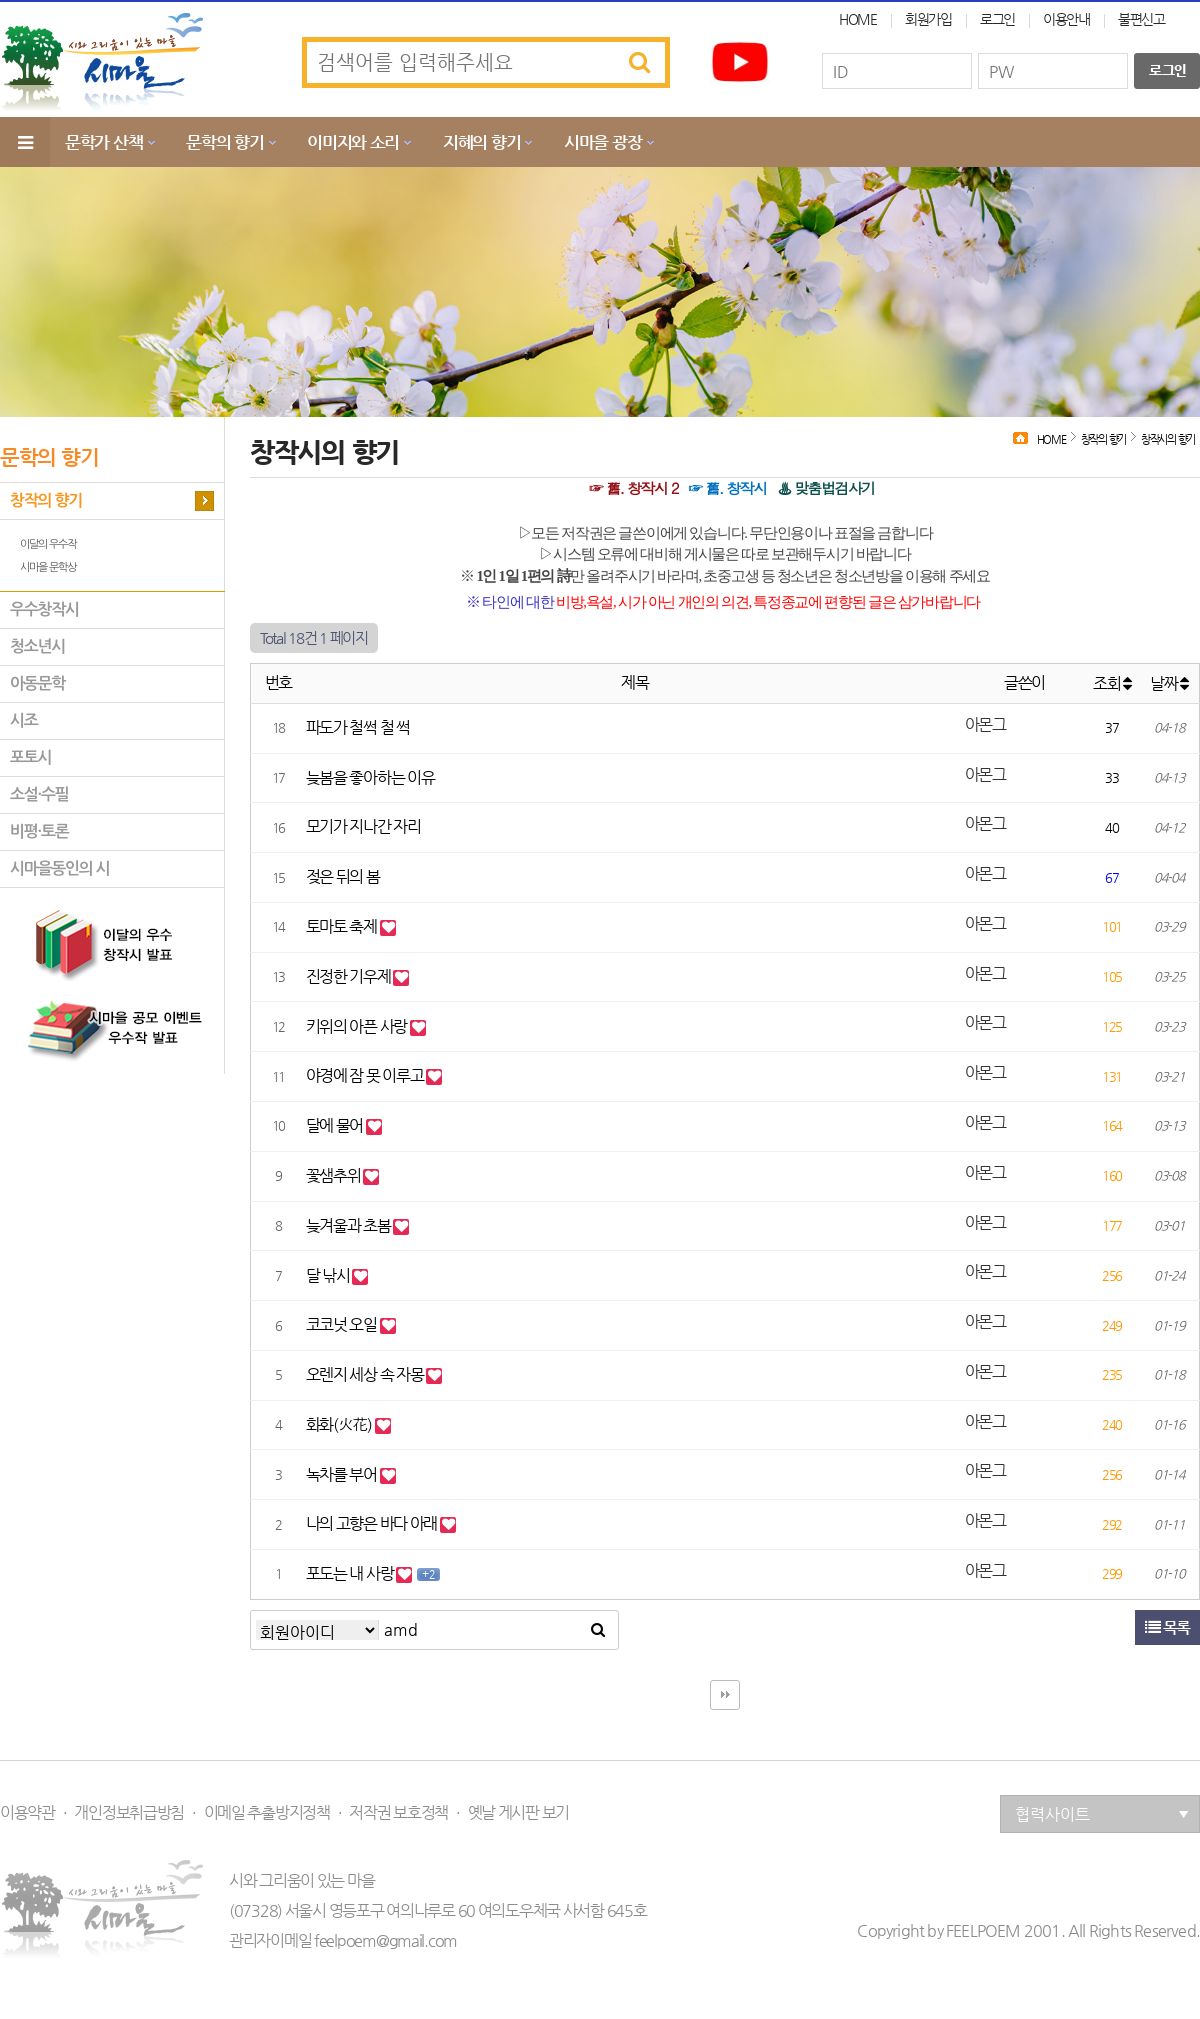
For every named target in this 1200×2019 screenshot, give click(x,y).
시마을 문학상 (48, 567)
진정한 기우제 (350, 976)
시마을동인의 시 (60, 868)
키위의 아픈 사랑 (358, 1026)
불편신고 (1141, 19)
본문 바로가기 (0, 0)
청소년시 (37, 646)
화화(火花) (340, 1424)
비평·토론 (39, 831)
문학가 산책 (103, 142)
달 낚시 (329, 1275)
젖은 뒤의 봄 (343, 876)
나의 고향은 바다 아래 (373, 1523)
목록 (1167, 1627)
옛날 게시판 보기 (518, 1813)
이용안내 (1066, 19)
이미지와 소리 (353, 142)
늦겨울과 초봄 (350, 1225)
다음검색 (725, 1695)
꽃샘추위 (335, 1175)
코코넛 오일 (343, 1324)
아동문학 (37, 683)
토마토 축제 (343, 926)
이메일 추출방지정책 (267, 1813)
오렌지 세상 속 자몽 (366, 1374)
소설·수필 (39, 794)
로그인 (997, 19)
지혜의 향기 (481, 142)
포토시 (30, 757)
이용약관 (27, 1813)
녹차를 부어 (343, 1474)
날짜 (1169, 683)
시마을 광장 (602, 142)
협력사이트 (1102, 1814)
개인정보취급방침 (129, 1813)
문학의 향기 (224, 142)
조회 (1112, 683)
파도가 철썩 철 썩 (358, 727)
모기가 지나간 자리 (363, 826)
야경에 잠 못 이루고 (366, 1075)
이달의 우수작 (48, 544)
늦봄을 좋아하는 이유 (370, 777)
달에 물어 (336, 1125)
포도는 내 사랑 (351, 1573)
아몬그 (985, 724)
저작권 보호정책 (398, 1813)
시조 (24, 720)
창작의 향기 (46, 500)
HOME (858, 19)
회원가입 (928, 19)
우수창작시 (44, 609)
